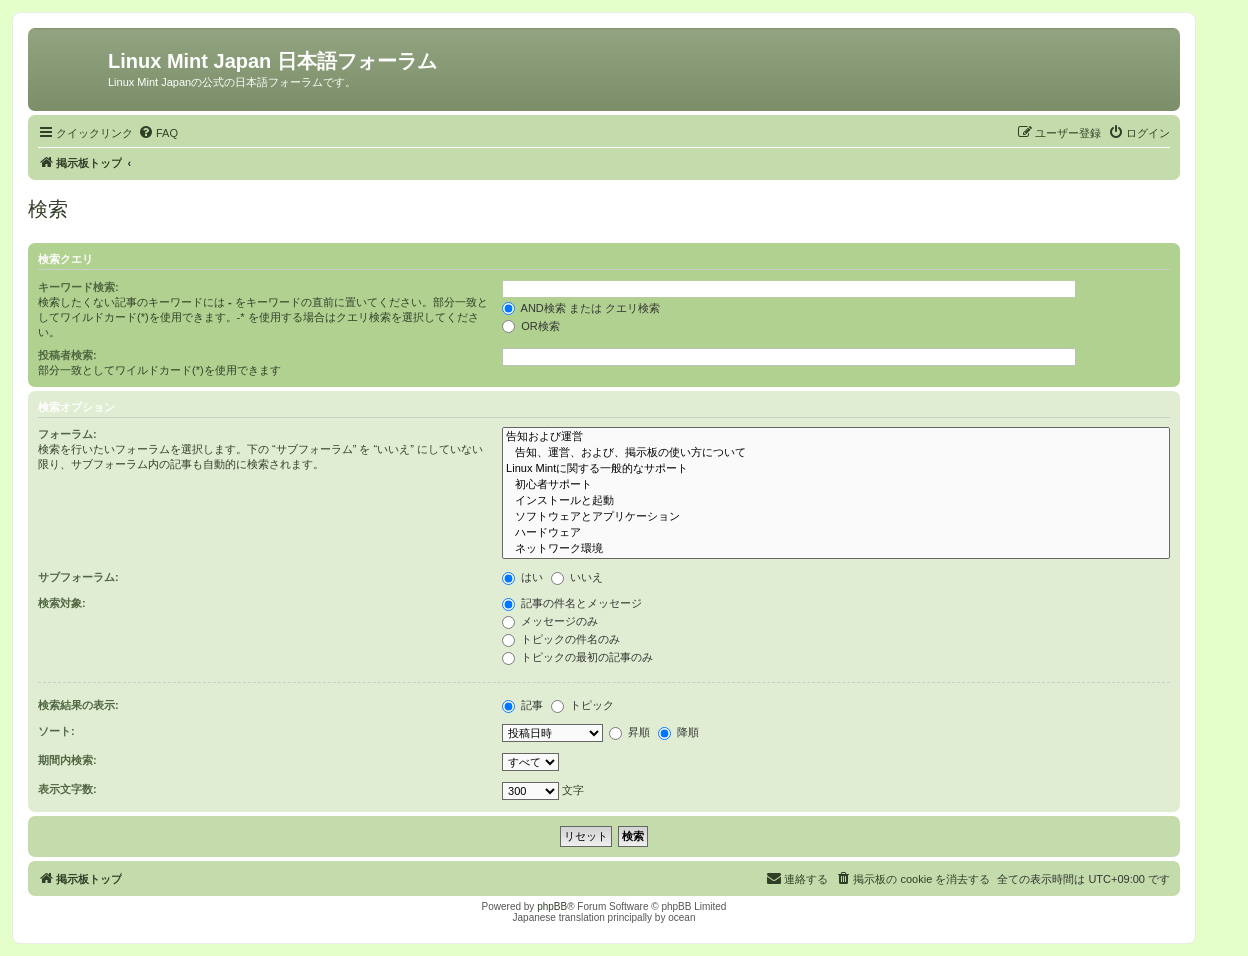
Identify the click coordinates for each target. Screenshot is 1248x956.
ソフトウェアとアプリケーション (836, 517)
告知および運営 (836, 437)
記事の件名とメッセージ (572, 603)
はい (522, 577)
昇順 (629, 732)
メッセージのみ (550, 621)
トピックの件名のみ (561, 639)
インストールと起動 (836, 501)
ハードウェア (836, 533)
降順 (678, 732)
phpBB (552, 906)
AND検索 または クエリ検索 (581, 308)
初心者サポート (836, 485)
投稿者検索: (67, 355)
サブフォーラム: (78, 577)
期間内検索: (67, 760)
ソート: (56, 731)
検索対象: (62, 603)
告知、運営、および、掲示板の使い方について (836, 453)
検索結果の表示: (78, 705)
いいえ (577, 577)
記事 (522, 705)
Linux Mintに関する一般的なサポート (836, 469)
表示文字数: (67, 789)
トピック (582, 705)
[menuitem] (158, 133)
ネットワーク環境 (836, 549)
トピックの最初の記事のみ (577, 657)
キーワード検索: (78, 287)
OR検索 (531, 326)
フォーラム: (67, 434)
